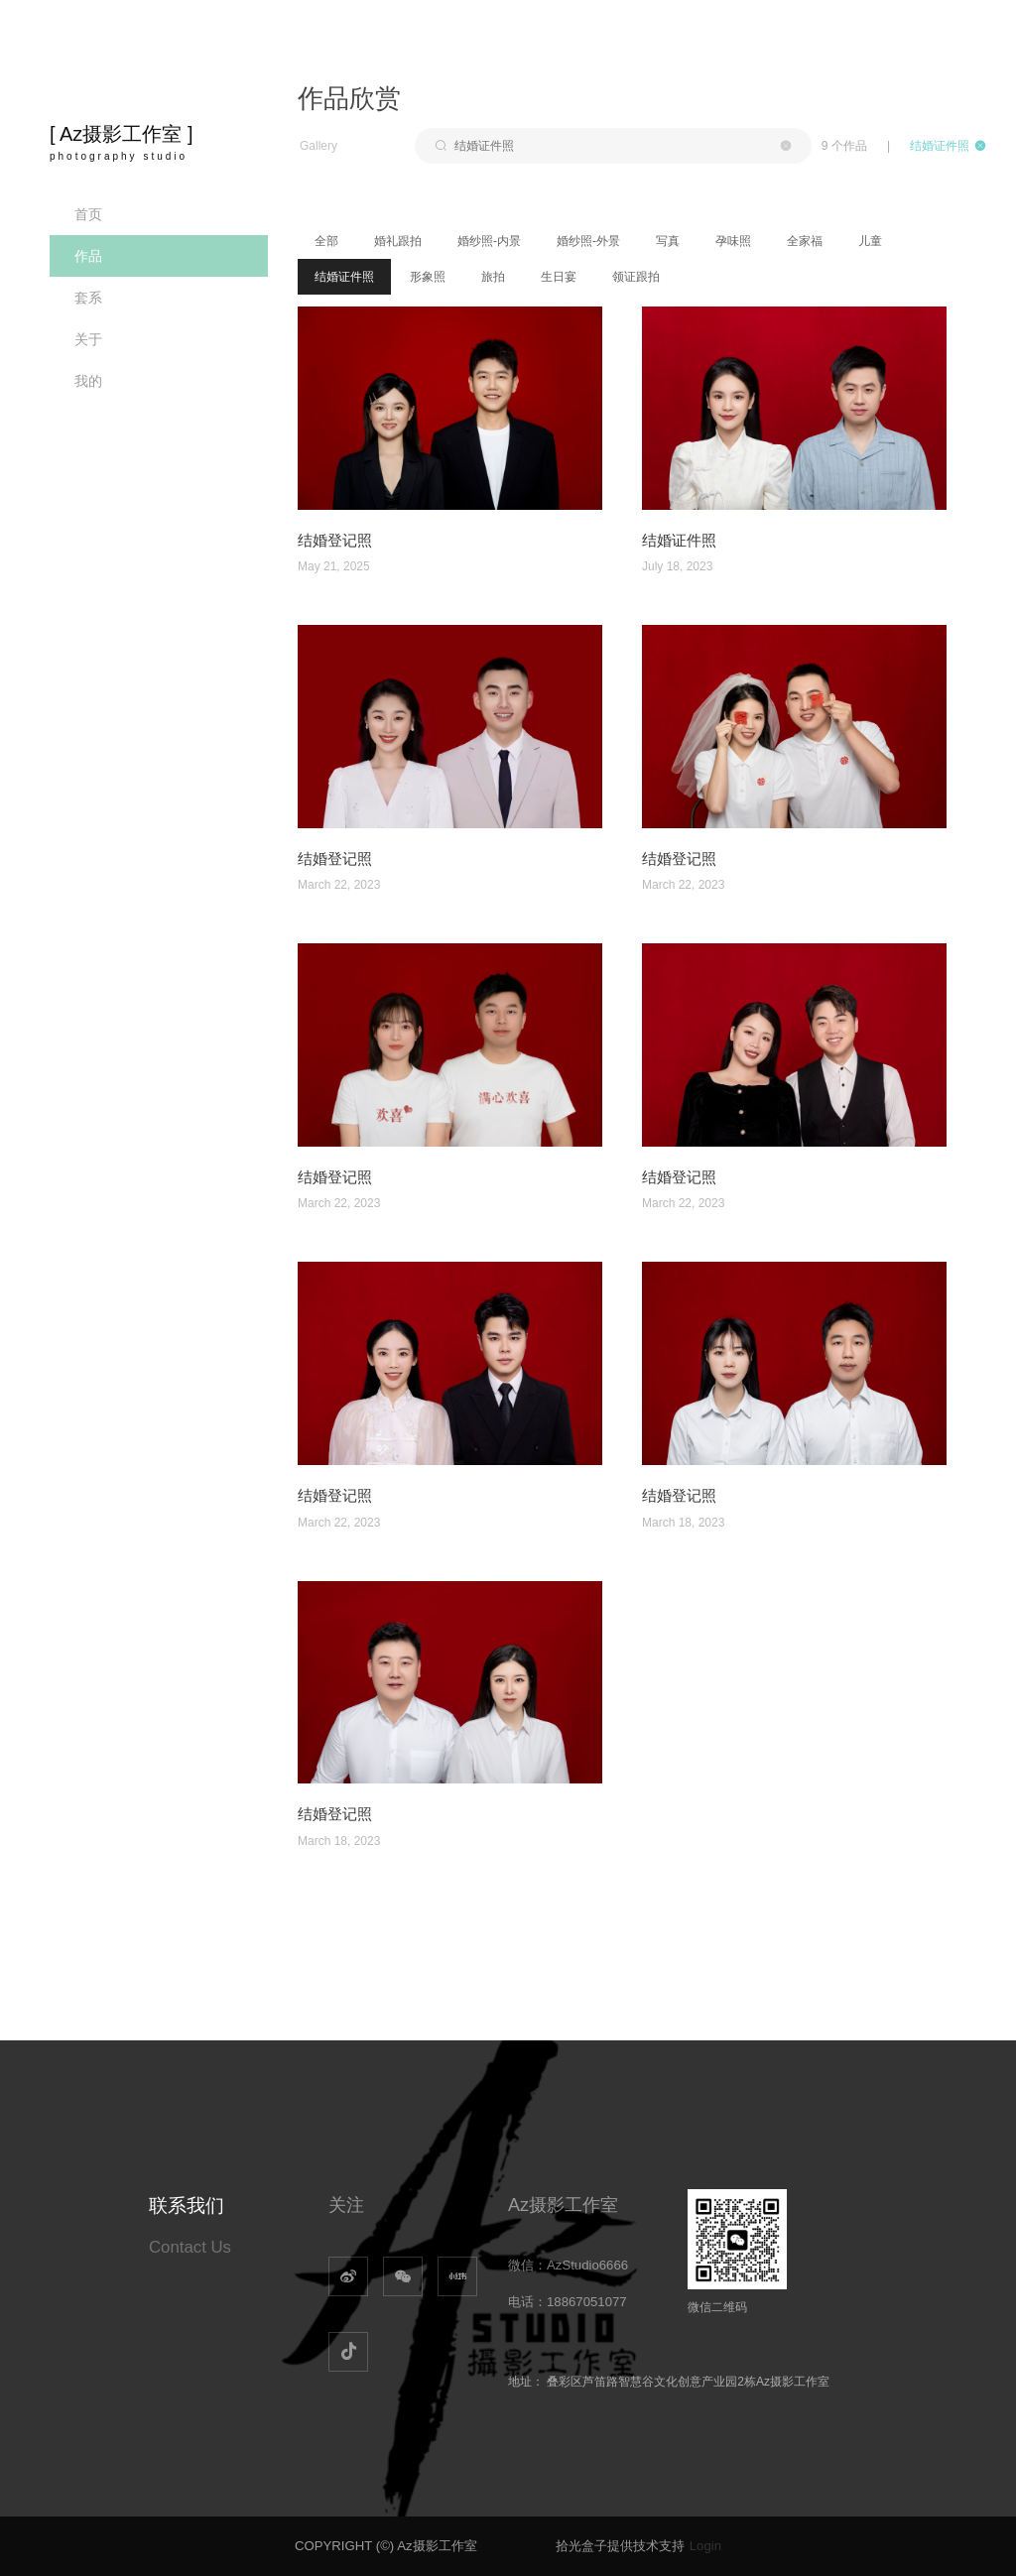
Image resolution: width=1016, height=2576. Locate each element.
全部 (326, 241)
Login (705, 2545)
